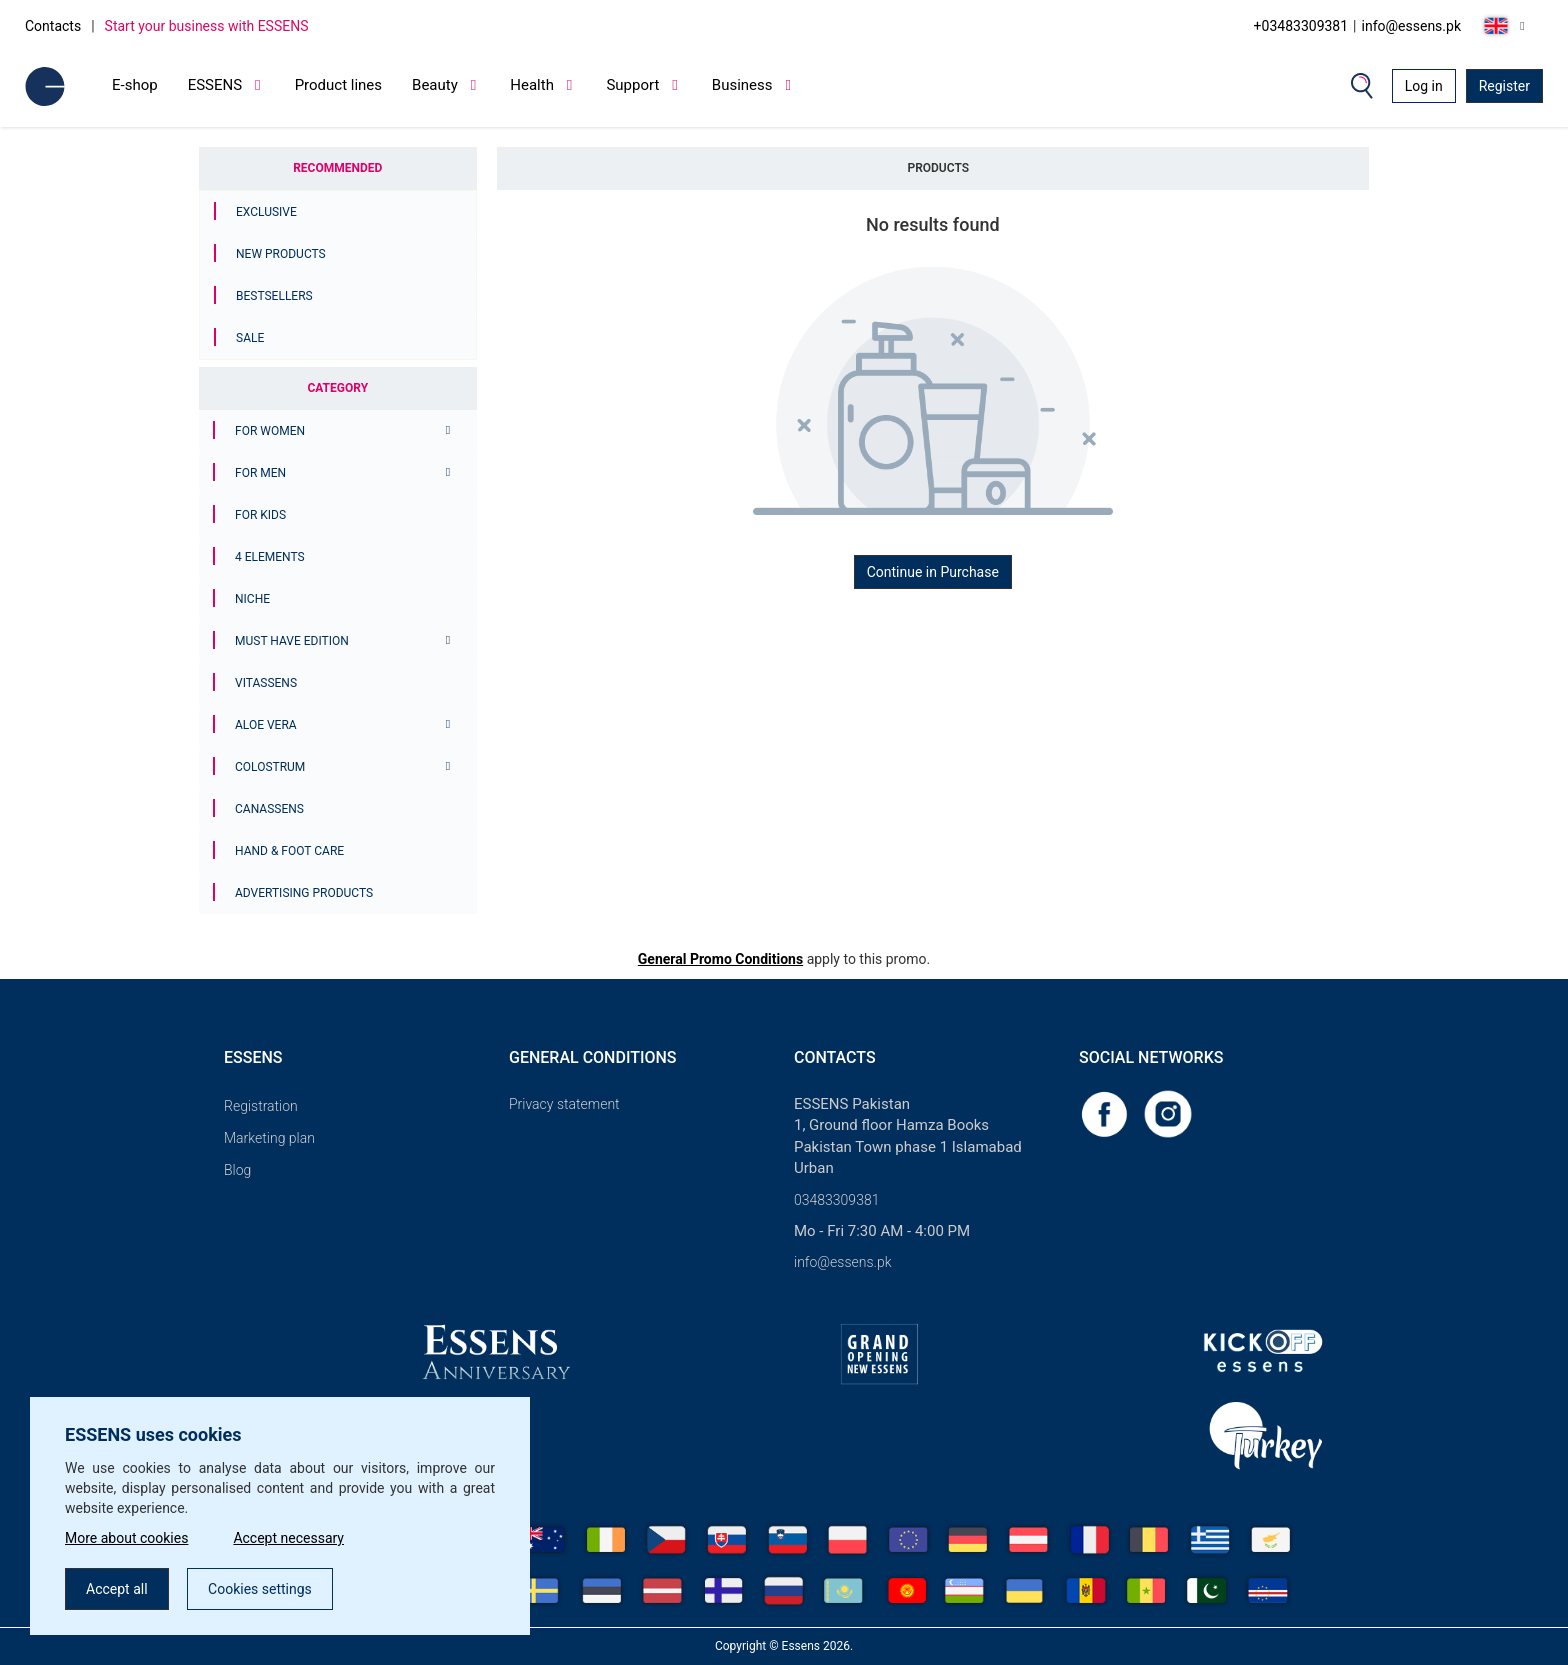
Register (1504, 86)
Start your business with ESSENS (207, 26)
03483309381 (836, 1200)
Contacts (53, 26)
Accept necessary (288, 1538)
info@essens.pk (1411, 26)
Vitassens (266, 683)
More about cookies (126, 1538)
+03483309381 (1301, 26)
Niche (252, 599)
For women (270, 431)
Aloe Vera (266, 725)
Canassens (269, 809)
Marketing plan (269, 1138)
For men (260, 473)
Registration (261, 1106)
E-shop (135, 85)
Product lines (338, 85)
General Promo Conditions (720, 959)
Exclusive (266, 212)
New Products (281, 254)
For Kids (260, 515)
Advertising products (304, 893)
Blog (237, 1170)
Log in (1424, 86)
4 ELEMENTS (270, 557)
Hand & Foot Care (289, 851)
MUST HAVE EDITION (292, 641)
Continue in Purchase (933, 572)
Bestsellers (274, 296)
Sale (250, 338)
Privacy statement (564, 1104)
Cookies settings (260, 1589)
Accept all (117, 1589)
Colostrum (270, 767)
